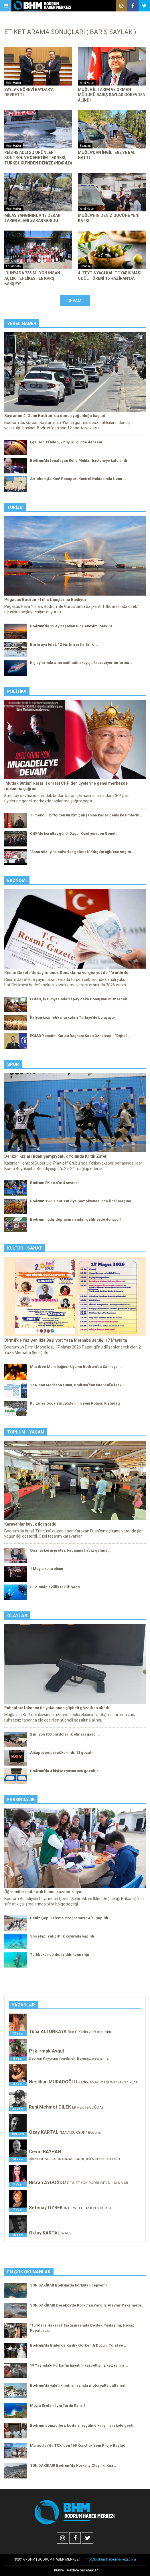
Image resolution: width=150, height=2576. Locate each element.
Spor (13, 1064)
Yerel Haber (21, 323)
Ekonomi (17, 880)
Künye (59, 2570)
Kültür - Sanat (24, 1248)
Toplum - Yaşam (25, 1432)
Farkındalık (21, 1799)
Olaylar (17, 1615)
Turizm (15, 507)
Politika (17, 691)
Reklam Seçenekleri (82, 2570)
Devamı (75, 300)
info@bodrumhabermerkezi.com (110, 2559)
